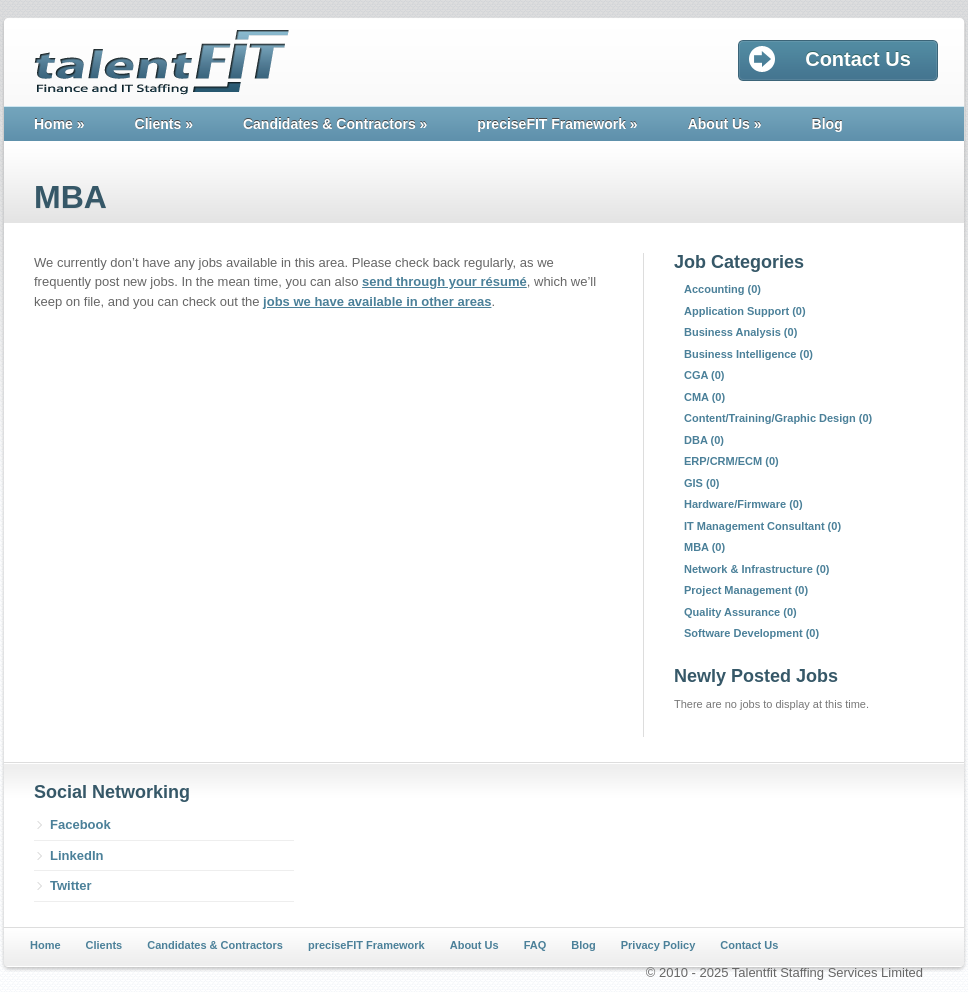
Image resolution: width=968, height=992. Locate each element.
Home (59, 124)
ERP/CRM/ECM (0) (731, 461)
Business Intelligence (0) (748, 354)
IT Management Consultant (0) (762, 526)
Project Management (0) (746, 590)
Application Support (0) (745, 311)
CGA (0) (704, 375)
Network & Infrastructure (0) (756, 569)
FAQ (535, 945)
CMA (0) (704, 397)
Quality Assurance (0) (740, 612)
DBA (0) (704, 440)
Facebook (80, 824)
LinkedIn (76, 855)
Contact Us (749, 945)
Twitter (71, 885)
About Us (725, 124)
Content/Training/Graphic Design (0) (778, 418)
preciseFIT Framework (557, 124)
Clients (164, 124)
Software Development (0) (751, 633)
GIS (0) (701, 483)
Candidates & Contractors (335, 124)
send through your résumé (444, 281)
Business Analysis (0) (740, 332)
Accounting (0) (722, 289)
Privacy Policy (658, 945)
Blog (827, 124)
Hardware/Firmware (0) (743, 504)
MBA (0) (704, 547)
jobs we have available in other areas (377, 301)
